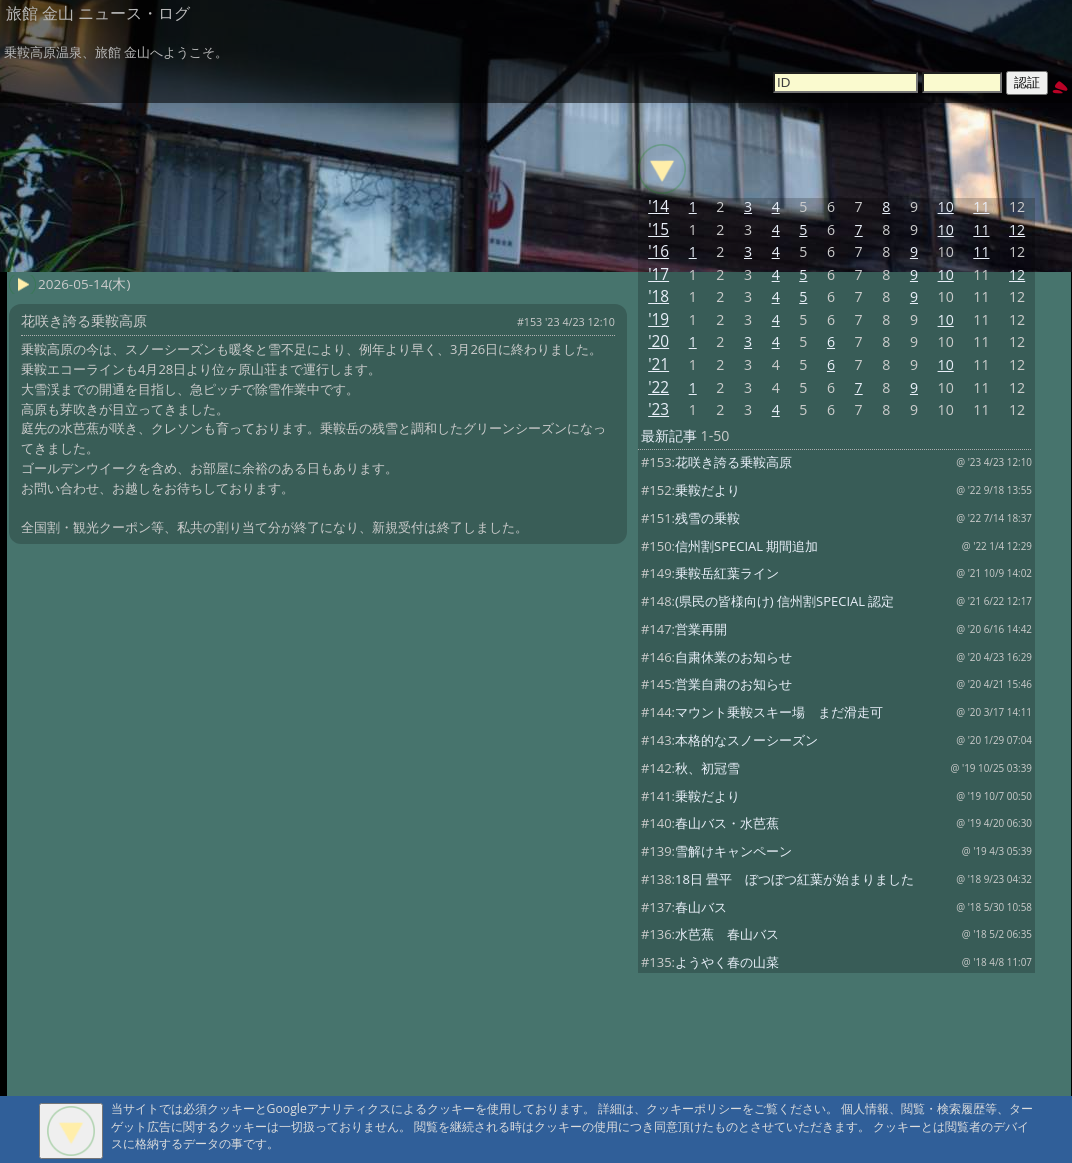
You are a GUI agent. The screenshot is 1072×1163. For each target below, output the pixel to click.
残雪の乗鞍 (707, 518)
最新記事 (669, 435)
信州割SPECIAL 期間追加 (746, 546)
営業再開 (701, 629)
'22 (658, 387)
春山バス (701, 907)
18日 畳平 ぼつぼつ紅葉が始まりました (794, 879)
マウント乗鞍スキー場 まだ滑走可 (779, 712)
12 (1017, 229)
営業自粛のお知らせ (733, 684)
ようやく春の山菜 (727, 962)
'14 (658, 206)
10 (946, 206)
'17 (658, 274)
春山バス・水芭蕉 (727, 823)
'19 (658, 319)
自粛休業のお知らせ (733, 657)
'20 (658, 341)
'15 (658, 229)
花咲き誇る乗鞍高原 (733, 462)
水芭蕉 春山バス (727, 934)
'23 (658, 409)
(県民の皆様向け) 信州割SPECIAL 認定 (784, 601)
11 (981, 206)
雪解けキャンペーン (733, 851)
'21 (658, 364)
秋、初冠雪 (707, 768)
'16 (658, 251)
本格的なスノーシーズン (746, 740)
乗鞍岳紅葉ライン (727, 573)
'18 (658, 296)
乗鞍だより (707, 490)
